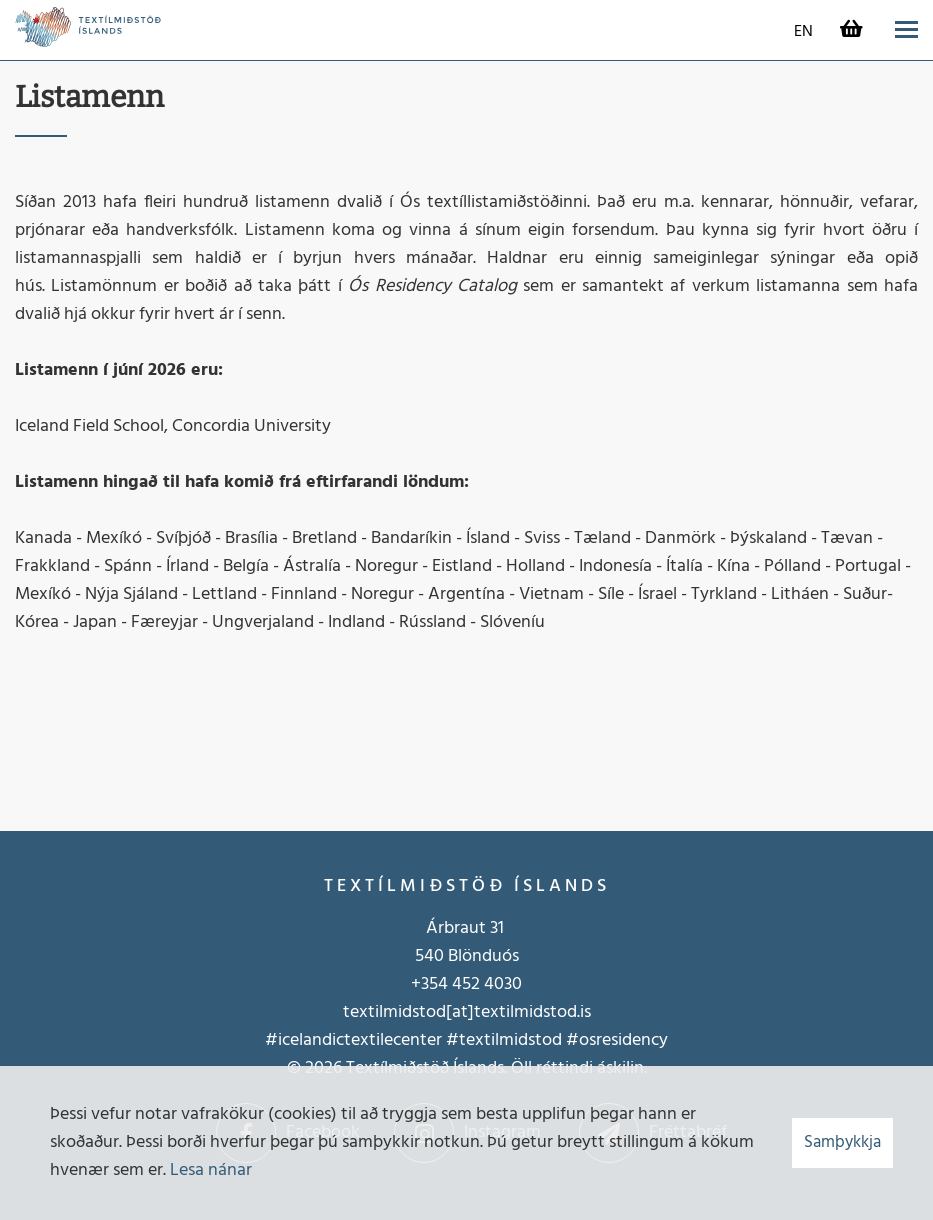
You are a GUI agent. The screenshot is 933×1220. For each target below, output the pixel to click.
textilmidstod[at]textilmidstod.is (467, 1012)
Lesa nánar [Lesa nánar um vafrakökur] (211, 1170)
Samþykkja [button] (842, 1142)
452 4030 (485, 984)
